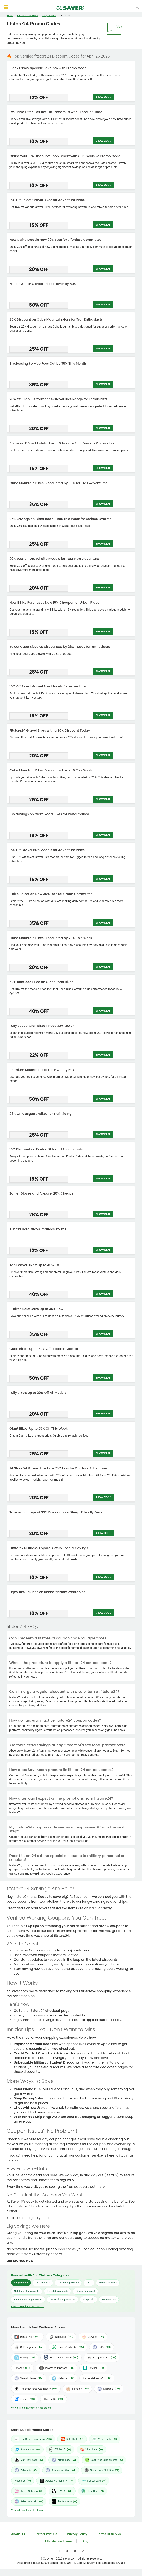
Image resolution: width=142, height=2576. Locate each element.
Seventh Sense (28, 2378)
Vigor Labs (91, 2449)
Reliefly (24, 2357)
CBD (89, 2282)
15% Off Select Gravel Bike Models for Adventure (47, 686)
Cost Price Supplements (104, 2460)
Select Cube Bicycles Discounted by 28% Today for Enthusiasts (59, 646)
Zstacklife (26, 2470)
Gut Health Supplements (62, 2299)
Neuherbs (23, 2480)
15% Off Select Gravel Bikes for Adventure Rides (47, 200)
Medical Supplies (108, 2282)
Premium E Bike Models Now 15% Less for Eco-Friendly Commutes (61, 443)
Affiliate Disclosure (58, 2541)
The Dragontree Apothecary (35, 2389)
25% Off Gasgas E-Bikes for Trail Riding (40, 1113)
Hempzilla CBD (101, 2357)
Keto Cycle (72, 2439)
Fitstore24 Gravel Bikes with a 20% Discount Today (49, 730)
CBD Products (43, 2282)
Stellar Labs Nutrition (101, 2470)
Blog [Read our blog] (85, 2541)
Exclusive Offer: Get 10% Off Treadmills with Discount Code (55, 112)
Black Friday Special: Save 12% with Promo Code (47, 68)
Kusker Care (94, 2481)
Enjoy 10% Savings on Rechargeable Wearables (47, 1592)
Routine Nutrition (60, 2470)
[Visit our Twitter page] (67, 2551)
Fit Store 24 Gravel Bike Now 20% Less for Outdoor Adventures (58, 1468)
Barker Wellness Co (97, 2378)
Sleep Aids (88, 2299)
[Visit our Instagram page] (82, 2551)
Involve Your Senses (56, 2368)
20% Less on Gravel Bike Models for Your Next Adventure (54, 558)
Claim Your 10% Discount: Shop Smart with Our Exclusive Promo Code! (65, 156)
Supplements (49, 15)
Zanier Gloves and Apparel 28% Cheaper (42, 1193)
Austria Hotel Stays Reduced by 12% (38, 1229)
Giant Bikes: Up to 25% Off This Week (38, 1428)
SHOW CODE (103, 97)
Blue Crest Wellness (61, 2357)
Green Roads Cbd (68, 2347)
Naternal (63, 2378)
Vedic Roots (104, 2439)
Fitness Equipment (85, 2291)
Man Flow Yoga (29, 2460)
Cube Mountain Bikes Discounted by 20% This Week (50, 938)
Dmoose (22, 2367)
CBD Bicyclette (28, 2347)
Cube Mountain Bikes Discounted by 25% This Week (50, 770)
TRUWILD (60, 2449)
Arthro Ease (64, 2460)
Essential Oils (109, 2299)
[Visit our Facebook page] (59, 2551)
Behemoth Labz (29, 2501)
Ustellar (93, 2368)
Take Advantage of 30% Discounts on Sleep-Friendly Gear (55, 1512)
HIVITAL (62, 2491)
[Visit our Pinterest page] (75, 2551)
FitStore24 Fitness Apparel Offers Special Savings (48, 1548)
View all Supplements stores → (28, 2510)
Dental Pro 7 (27, 2337)
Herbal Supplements (57, 2291)
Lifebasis (108, 2389)
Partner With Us (46, 2534)
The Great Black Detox (33, 2439)
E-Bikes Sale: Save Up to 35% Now (36, 1309)
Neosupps (61, 2337)
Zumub (24, 2399)
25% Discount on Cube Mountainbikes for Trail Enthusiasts (56, 319)
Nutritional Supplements (26, 2291)
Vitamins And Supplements (28, 2299)
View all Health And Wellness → (27, 2306)
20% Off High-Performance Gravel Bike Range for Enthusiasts (58, 399)
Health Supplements (68, 2282)
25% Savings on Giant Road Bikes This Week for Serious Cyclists (60, 519)
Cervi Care (92, 2491)
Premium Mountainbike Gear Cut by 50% (42, 1070)
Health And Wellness (27, 15)
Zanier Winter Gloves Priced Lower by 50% (42, 283)
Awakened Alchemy (56, 2481)
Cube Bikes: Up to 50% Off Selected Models (43, 1349)
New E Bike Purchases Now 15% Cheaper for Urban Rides (54, 602)
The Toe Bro (54, 2399)
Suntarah (77, 2389)
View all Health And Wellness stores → (32, 2407)
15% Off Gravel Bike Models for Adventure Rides (47, 850)
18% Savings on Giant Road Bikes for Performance (49, 814)
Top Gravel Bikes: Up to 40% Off (34, 1265)
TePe (102, 2347)
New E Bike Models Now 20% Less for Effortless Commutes (55, 240)
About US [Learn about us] (18, 2534)
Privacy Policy (77, 2534)
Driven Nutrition (29, 2491)
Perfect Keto (64, 2501)
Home (10, 15)
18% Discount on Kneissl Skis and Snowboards (46, 1149)
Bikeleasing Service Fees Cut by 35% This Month (47, 363)
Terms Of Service (109, 2534)
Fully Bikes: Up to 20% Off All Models (37, 1392)
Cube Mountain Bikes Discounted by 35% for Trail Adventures (58, 483)
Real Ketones (27, 2449)
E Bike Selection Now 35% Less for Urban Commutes (50, 894)
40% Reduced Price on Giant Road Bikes (41, 982)
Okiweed (93, 2337)
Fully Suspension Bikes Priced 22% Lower (41, 1025)
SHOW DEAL (103, 224)
